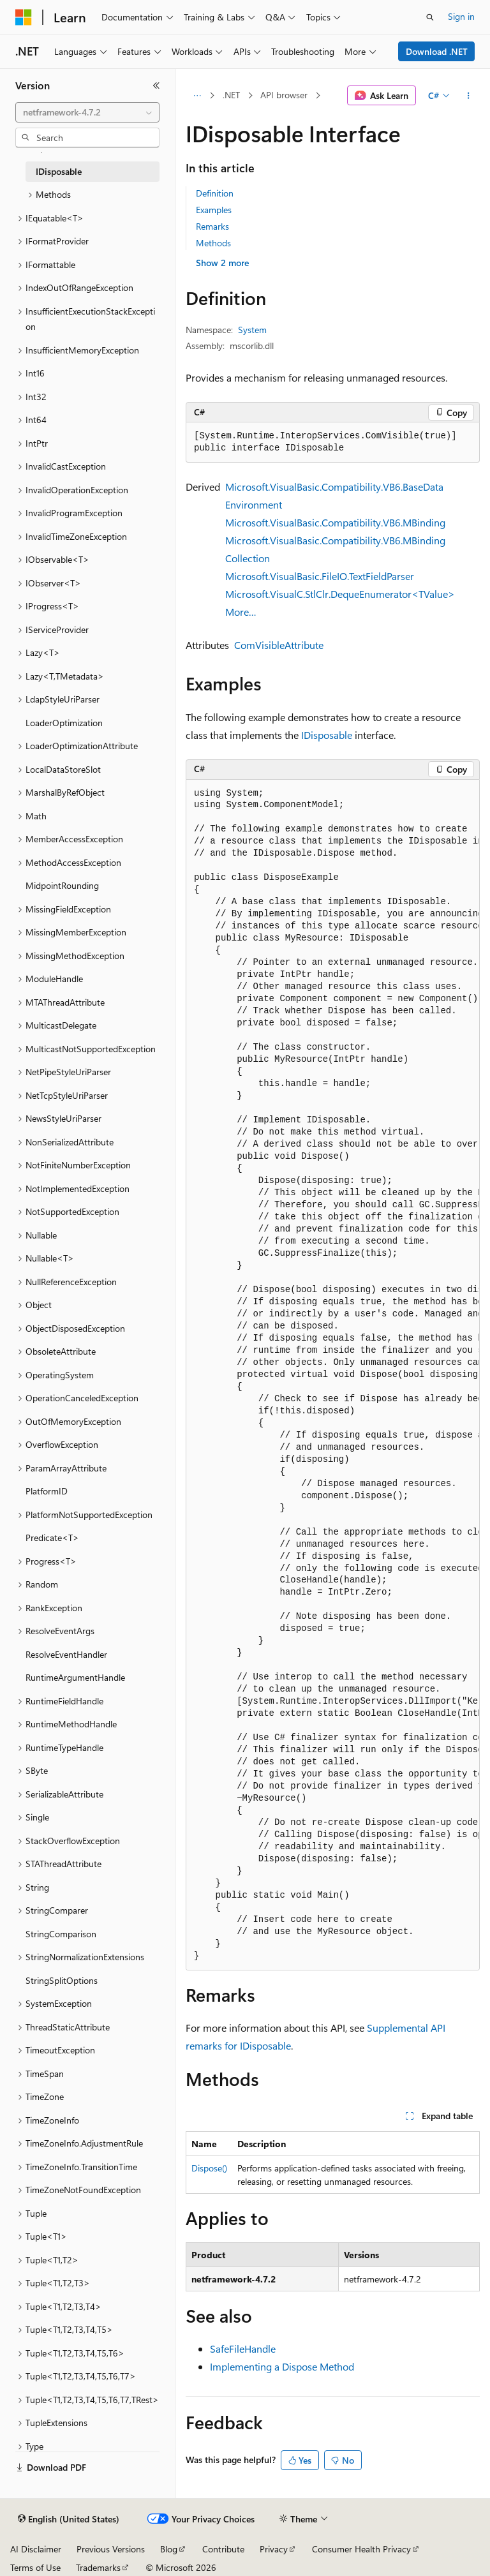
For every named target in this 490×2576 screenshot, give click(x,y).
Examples (214, 210)
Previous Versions (111, 2549)
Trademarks (98, 2567)
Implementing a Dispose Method (282, 2366)
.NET (231, 95)
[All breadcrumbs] (197, 96)
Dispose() (209, 2168)
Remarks (212, 226)
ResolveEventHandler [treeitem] (66, 1654)
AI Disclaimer (35, 2549)
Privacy (274, 2549)
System (252, 330)
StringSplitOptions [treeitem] (62, 1980)
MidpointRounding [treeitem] (62, 885)
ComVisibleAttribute (278, 644)
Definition (215, 193)
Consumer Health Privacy (361, 2549)
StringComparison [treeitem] (61, 1934)
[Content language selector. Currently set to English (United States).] (68, 2519)
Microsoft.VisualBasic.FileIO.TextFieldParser (319, 576)
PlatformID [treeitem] (47, 1491)
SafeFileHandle (243, 2348)
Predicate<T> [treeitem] (52, 1537)
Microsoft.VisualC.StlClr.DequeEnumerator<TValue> (340, 593)
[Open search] (430, 17)
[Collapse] (156, 85)
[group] (333, 1375)
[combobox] (87, 112)
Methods (213, 243)
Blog (168, 2549)
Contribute (223, 2549)
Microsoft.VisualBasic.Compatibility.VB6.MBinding (335, 522)
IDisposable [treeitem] (59, 171)
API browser (284, 95)
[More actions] (468, 96)
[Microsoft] (23, 17)
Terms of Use (35, 2567)
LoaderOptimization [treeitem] (64, 723)
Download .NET (437, 51)
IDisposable (326, 734)
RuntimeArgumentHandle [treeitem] (75, 1677)
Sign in (461, 16)
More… (240, 611)
